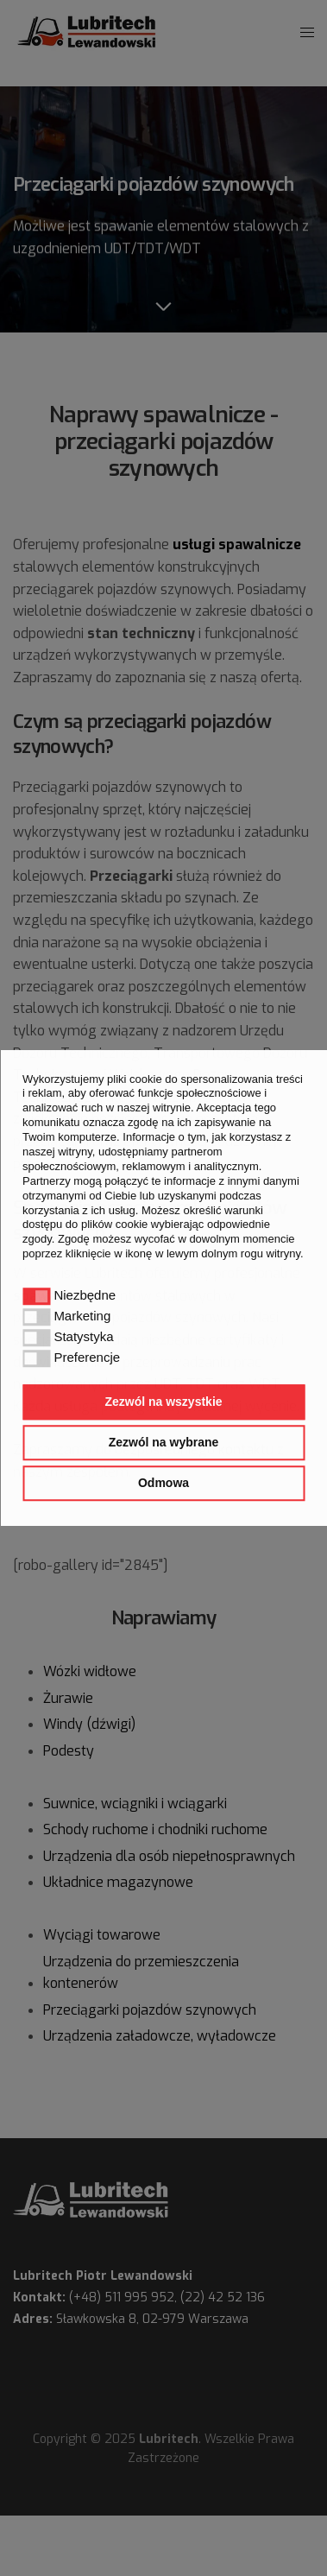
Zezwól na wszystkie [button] (163, 1402)
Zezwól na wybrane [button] (164, 1442)
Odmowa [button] (163, 1483)
